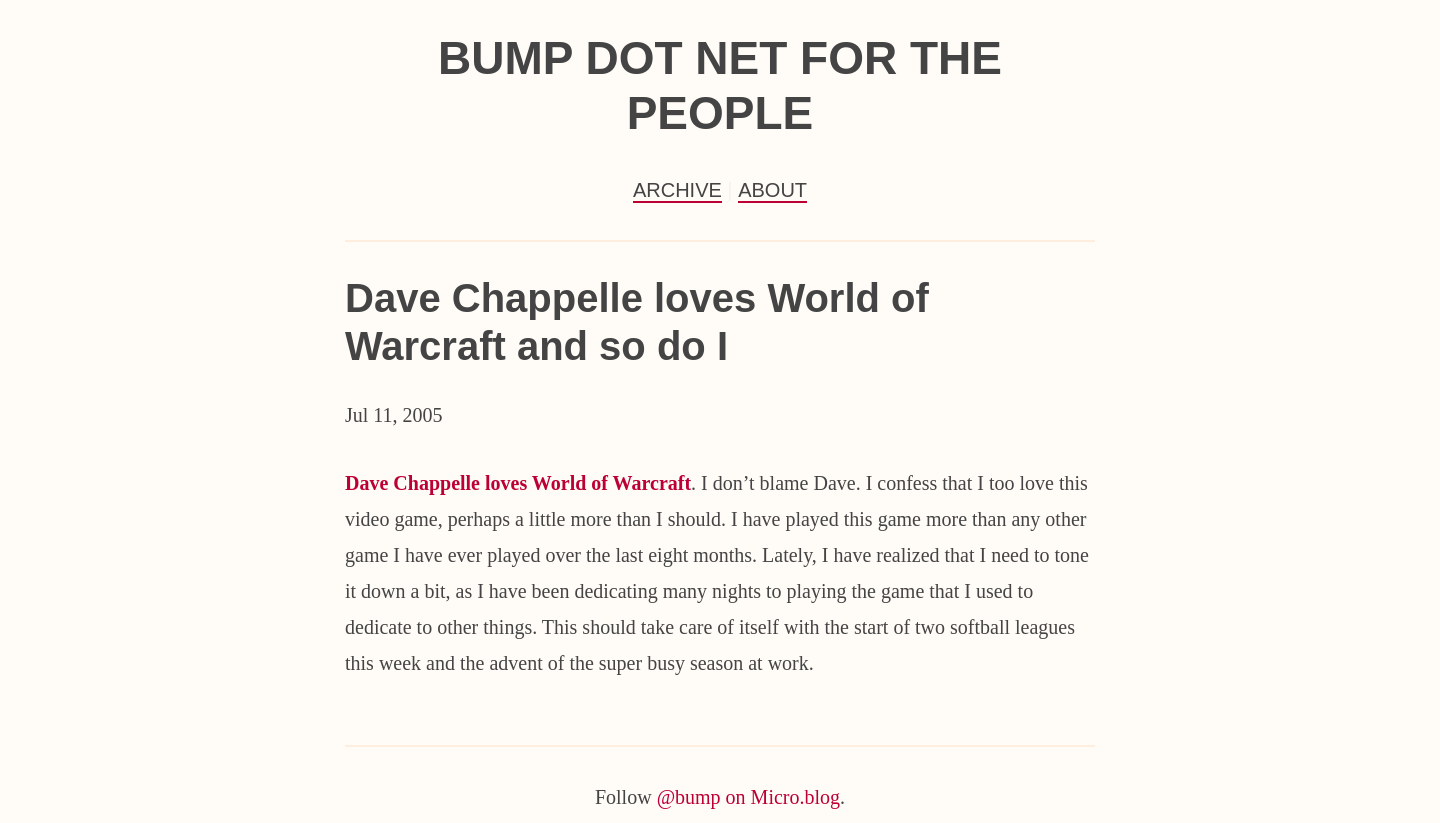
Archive (677, 190)
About (772, 190)
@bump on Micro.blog (748, 797)
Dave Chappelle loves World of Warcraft (518, 483)
